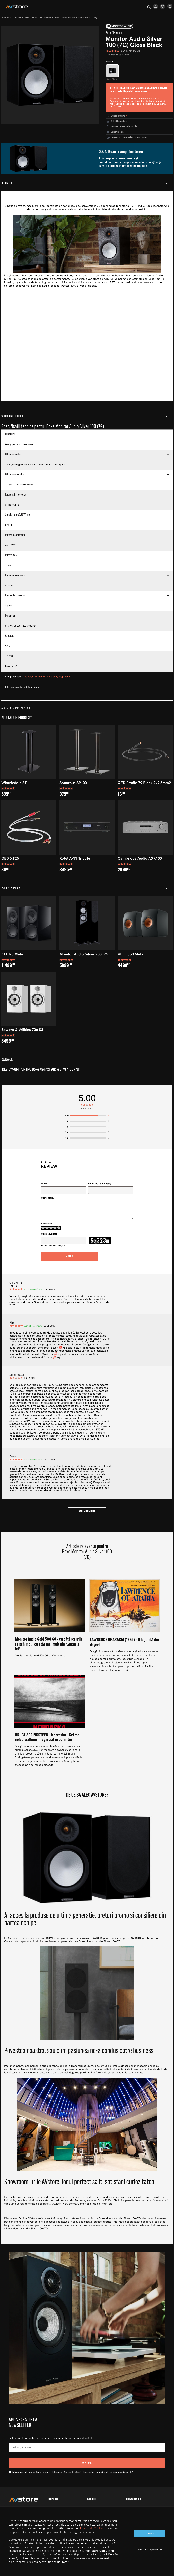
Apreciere (46, 1223)
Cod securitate (49, 1234)
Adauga (69, 1256)
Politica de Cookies (92, 2528)
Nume (44, 1183)
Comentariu (47, 1198)
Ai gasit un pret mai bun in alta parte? (129, 137)
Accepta (150, 2533)
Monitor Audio (144, 101)
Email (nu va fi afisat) (99, 1183)
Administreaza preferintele (149, 2549)
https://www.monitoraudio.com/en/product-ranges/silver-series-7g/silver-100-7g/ (48, 677)
